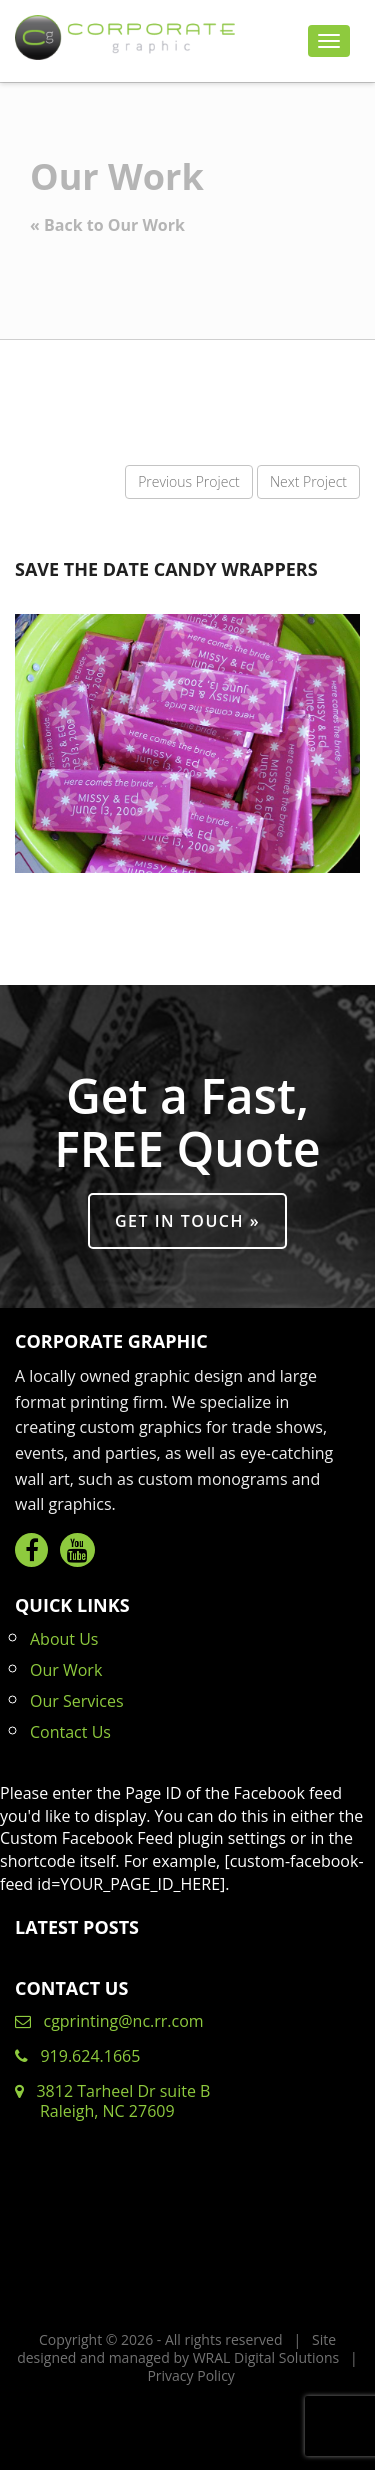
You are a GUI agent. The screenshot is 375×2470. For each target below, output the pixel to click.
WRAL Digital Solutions (266, 2357)
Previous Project (189, 481)
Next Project (308, 481)
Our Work (66, 1670)
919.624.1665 (77, 2056)
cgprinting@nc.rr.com (109, 2021)
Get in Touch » (187, 1221)
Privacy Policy (190, 2375)
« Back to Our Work (107, 225)
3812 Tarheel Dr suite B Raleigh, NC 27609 (112, 2101)
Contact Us (70, 1732)
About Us (64, 1639)
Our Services (77, 1701)
